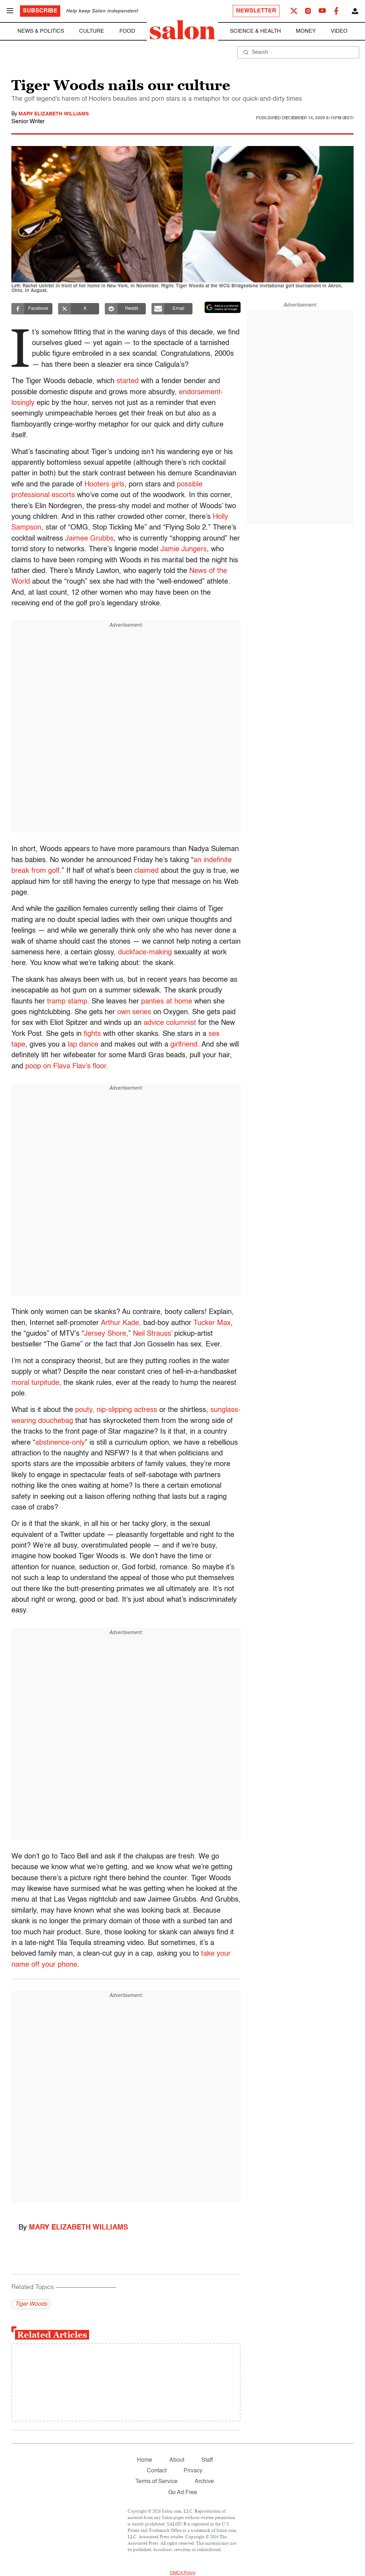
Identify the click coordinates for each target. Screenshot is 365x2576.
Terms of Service (156, 2481)
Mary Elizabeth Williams (54, 113)
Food (127, 31)
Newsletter (256, 11)
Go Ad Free (182, 2493)
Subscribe (40, 11)
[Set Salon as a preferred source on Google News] (223, 307)
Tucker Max (212, 1323)
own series (134, 1012)
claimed (146, 871)
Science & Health (255, 31)
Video (339, 31)
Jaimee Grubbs (89, 538)
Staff (207, 2460)
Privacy (193, 2471)
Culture (91, 31)
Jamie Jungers (183, 549)
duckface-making (145, 952)
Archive (204, 2481)
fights (92, 1034)
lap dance (83, 1044)
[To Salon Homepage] (182, 29)
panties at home (166, 1001)
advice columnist (170, 1023)
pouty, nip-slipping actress (116, 1410)
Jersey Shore (105, 1333)
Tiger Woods (31, 2304)
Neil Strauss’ (152, 1333)
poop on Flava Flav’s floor (65, 1066)
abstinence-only (60, 1442)
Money (306, 31)
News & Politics (40, 31)
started (128, 381)
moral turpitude (35, 1383)
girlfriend (183, 1044)
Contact (156, 2471)
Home (144, 2460)
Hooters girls (104, 484)
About (176, 2460)
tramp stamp (67, 1001)
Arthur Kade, (121, 1323)
